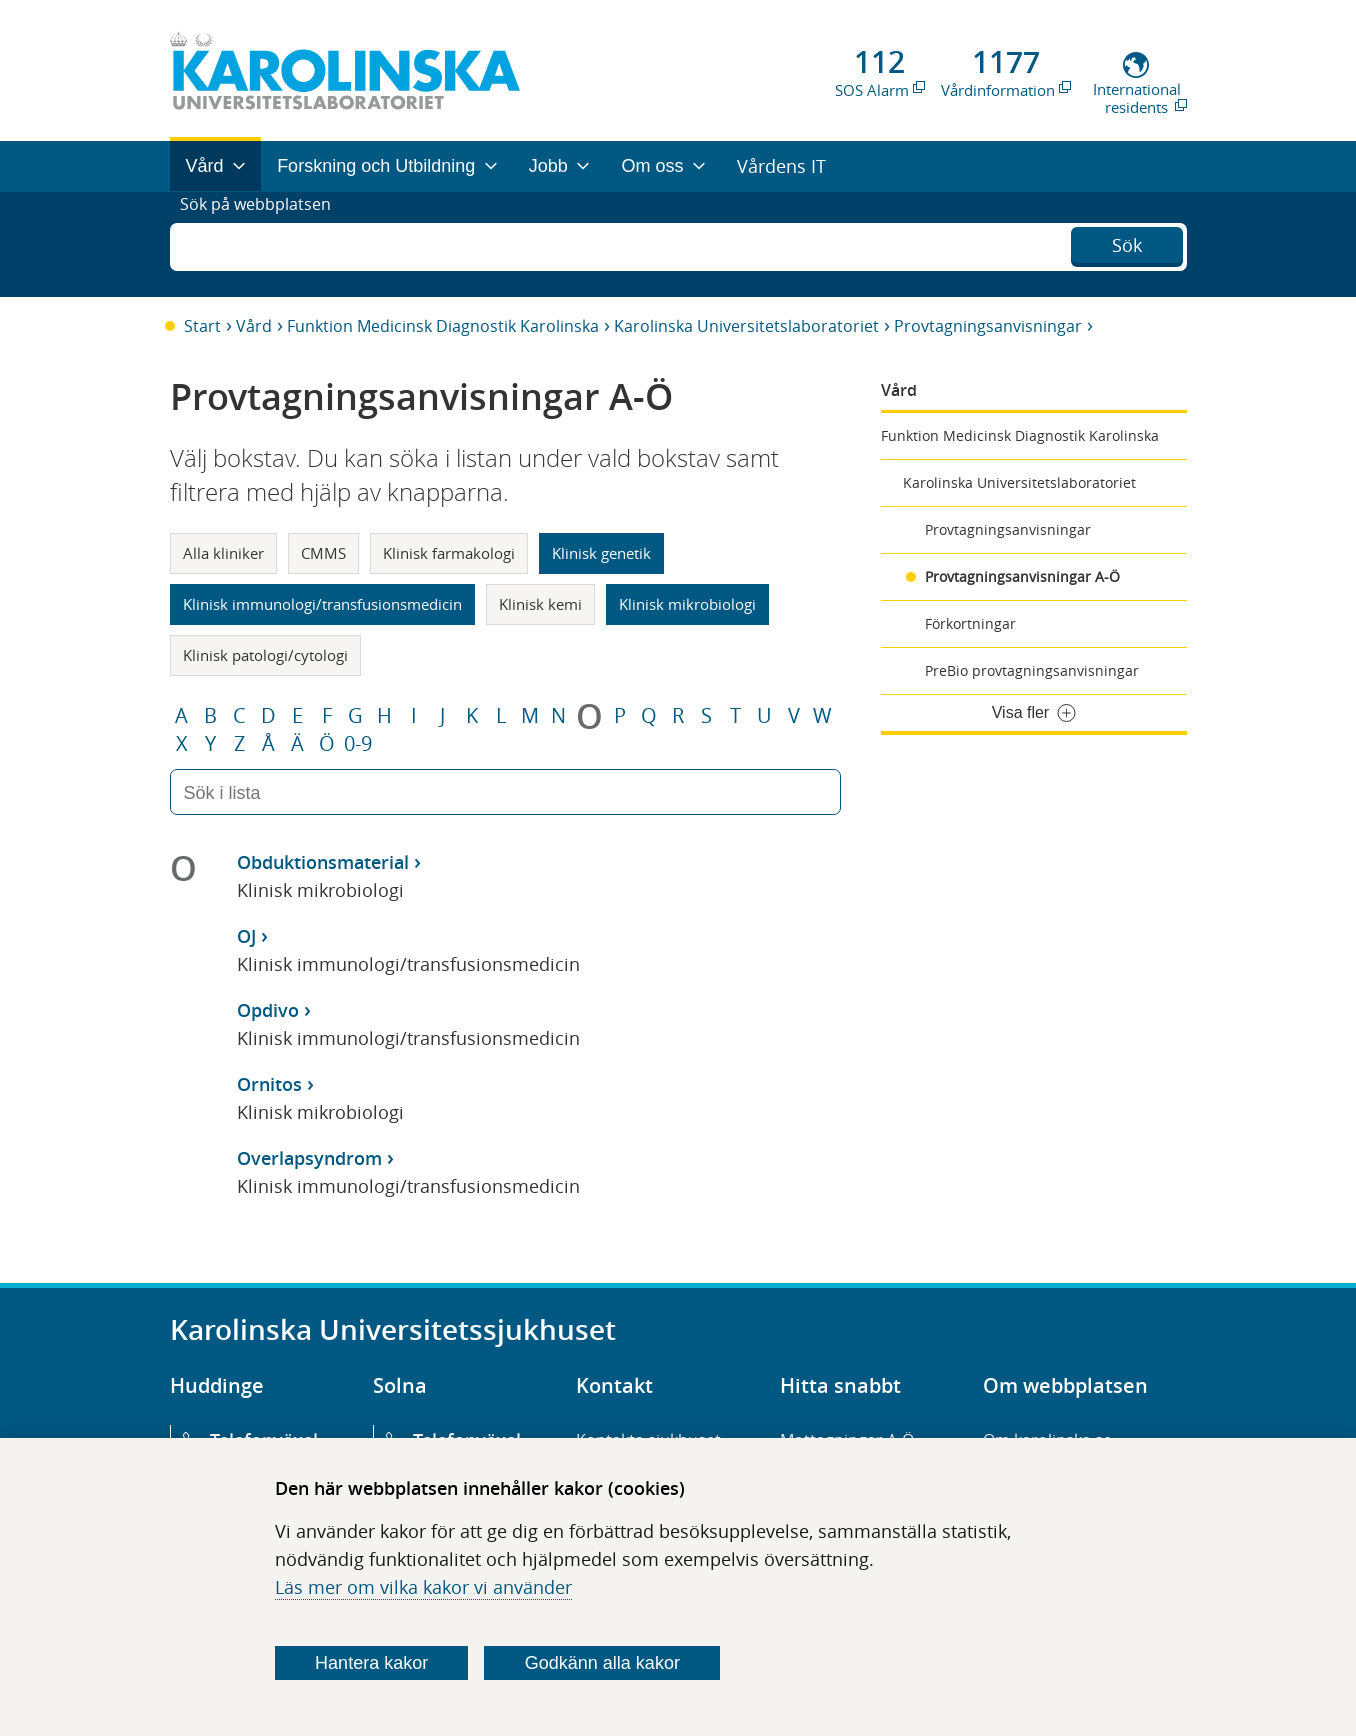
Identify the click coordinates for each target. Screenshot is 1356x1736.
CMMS (323, 553)
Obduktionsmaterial (323, 862)
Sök (1127, 242)
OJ (246, 936)
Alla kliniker (223, 553)
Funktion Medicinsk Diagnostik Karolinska (443, 326)
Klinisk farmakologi (449, 553)
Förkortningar (970, 623)
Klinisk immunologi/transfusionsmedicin (322, 604)
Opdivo (268, 1010)
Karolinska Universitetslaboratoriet (746, 326)
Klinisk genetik (601, 553)
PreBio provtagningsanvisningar (1032, 670)
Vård (254, 326)
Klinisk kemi (540, 604)
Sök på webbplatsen (264, 244)
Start (202, 326)
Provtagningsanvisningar (988, 326)
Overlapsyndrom (309, 1158)
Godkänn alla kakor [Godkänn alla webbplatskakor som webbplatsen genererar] (602, 1663)
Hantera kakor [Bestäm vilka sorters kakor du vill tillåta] (371, 1663)
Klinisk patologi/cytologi (265, 655)
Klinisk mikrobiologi (687, 604)
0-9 (358, 744)
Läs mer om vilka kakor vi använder (423, 1587)
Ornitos (269, 1084)
